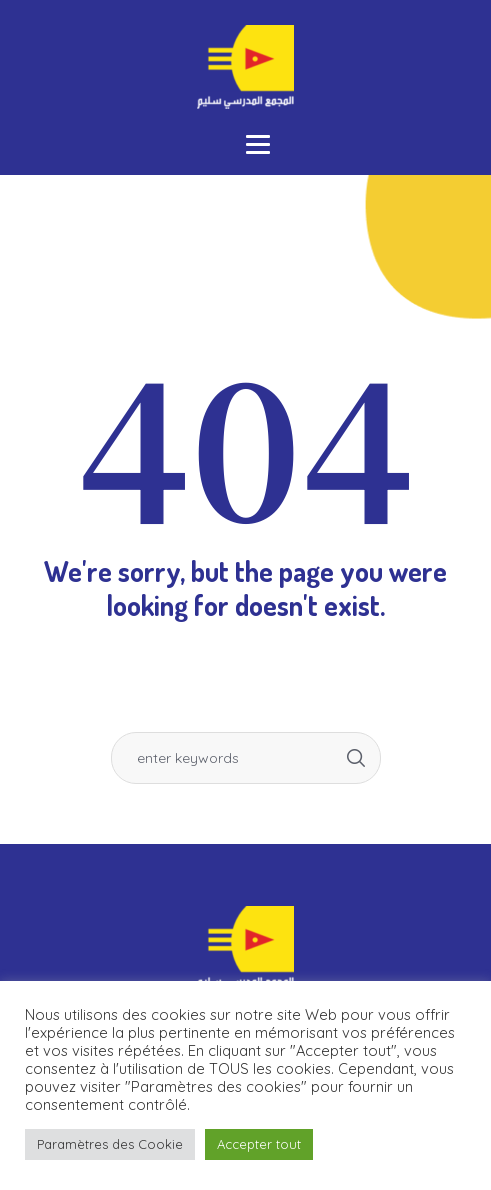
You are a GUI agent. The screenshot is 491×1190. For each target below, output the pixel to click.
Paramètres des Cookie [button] (110, 1144)
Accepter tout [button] (259, 1144)
